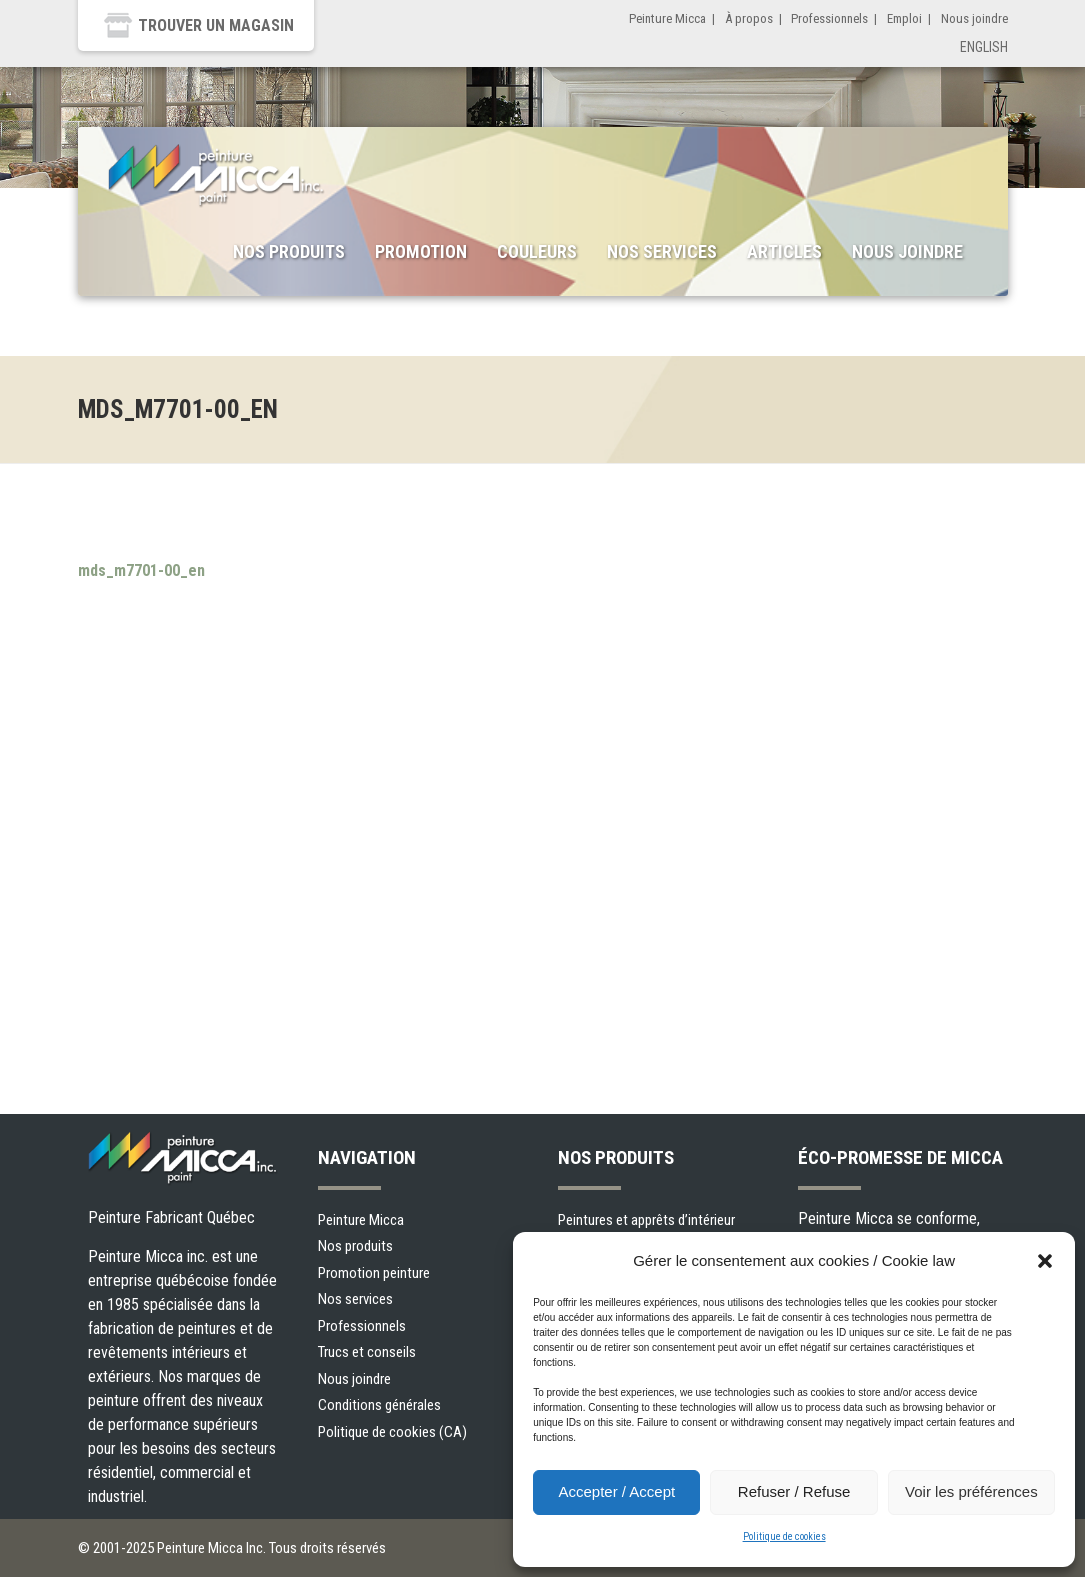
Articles (784, 251)
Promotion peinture (374, 1273)
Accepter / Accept (616, 1491)
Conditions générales (379, 1405)
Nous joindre (974, 18)
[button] (1045, 1261)
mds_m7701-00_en (141, 570)
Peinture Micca (667, 18)
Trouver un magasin (216, 25)
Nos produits (289, 251)
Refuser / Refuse (794, 1491)
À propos (749, 18)
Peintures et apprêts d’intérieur (646, 1220)
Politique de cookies (784, 1536)
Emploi (904, 18)
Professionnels (829, 18)
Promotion (421, 251)
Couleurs (537, 251)
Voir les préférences (971, 1491)
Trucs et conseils (367, 1352)
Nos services (662, 251)
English (984, 47)
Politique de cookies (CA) (392, 1432)
